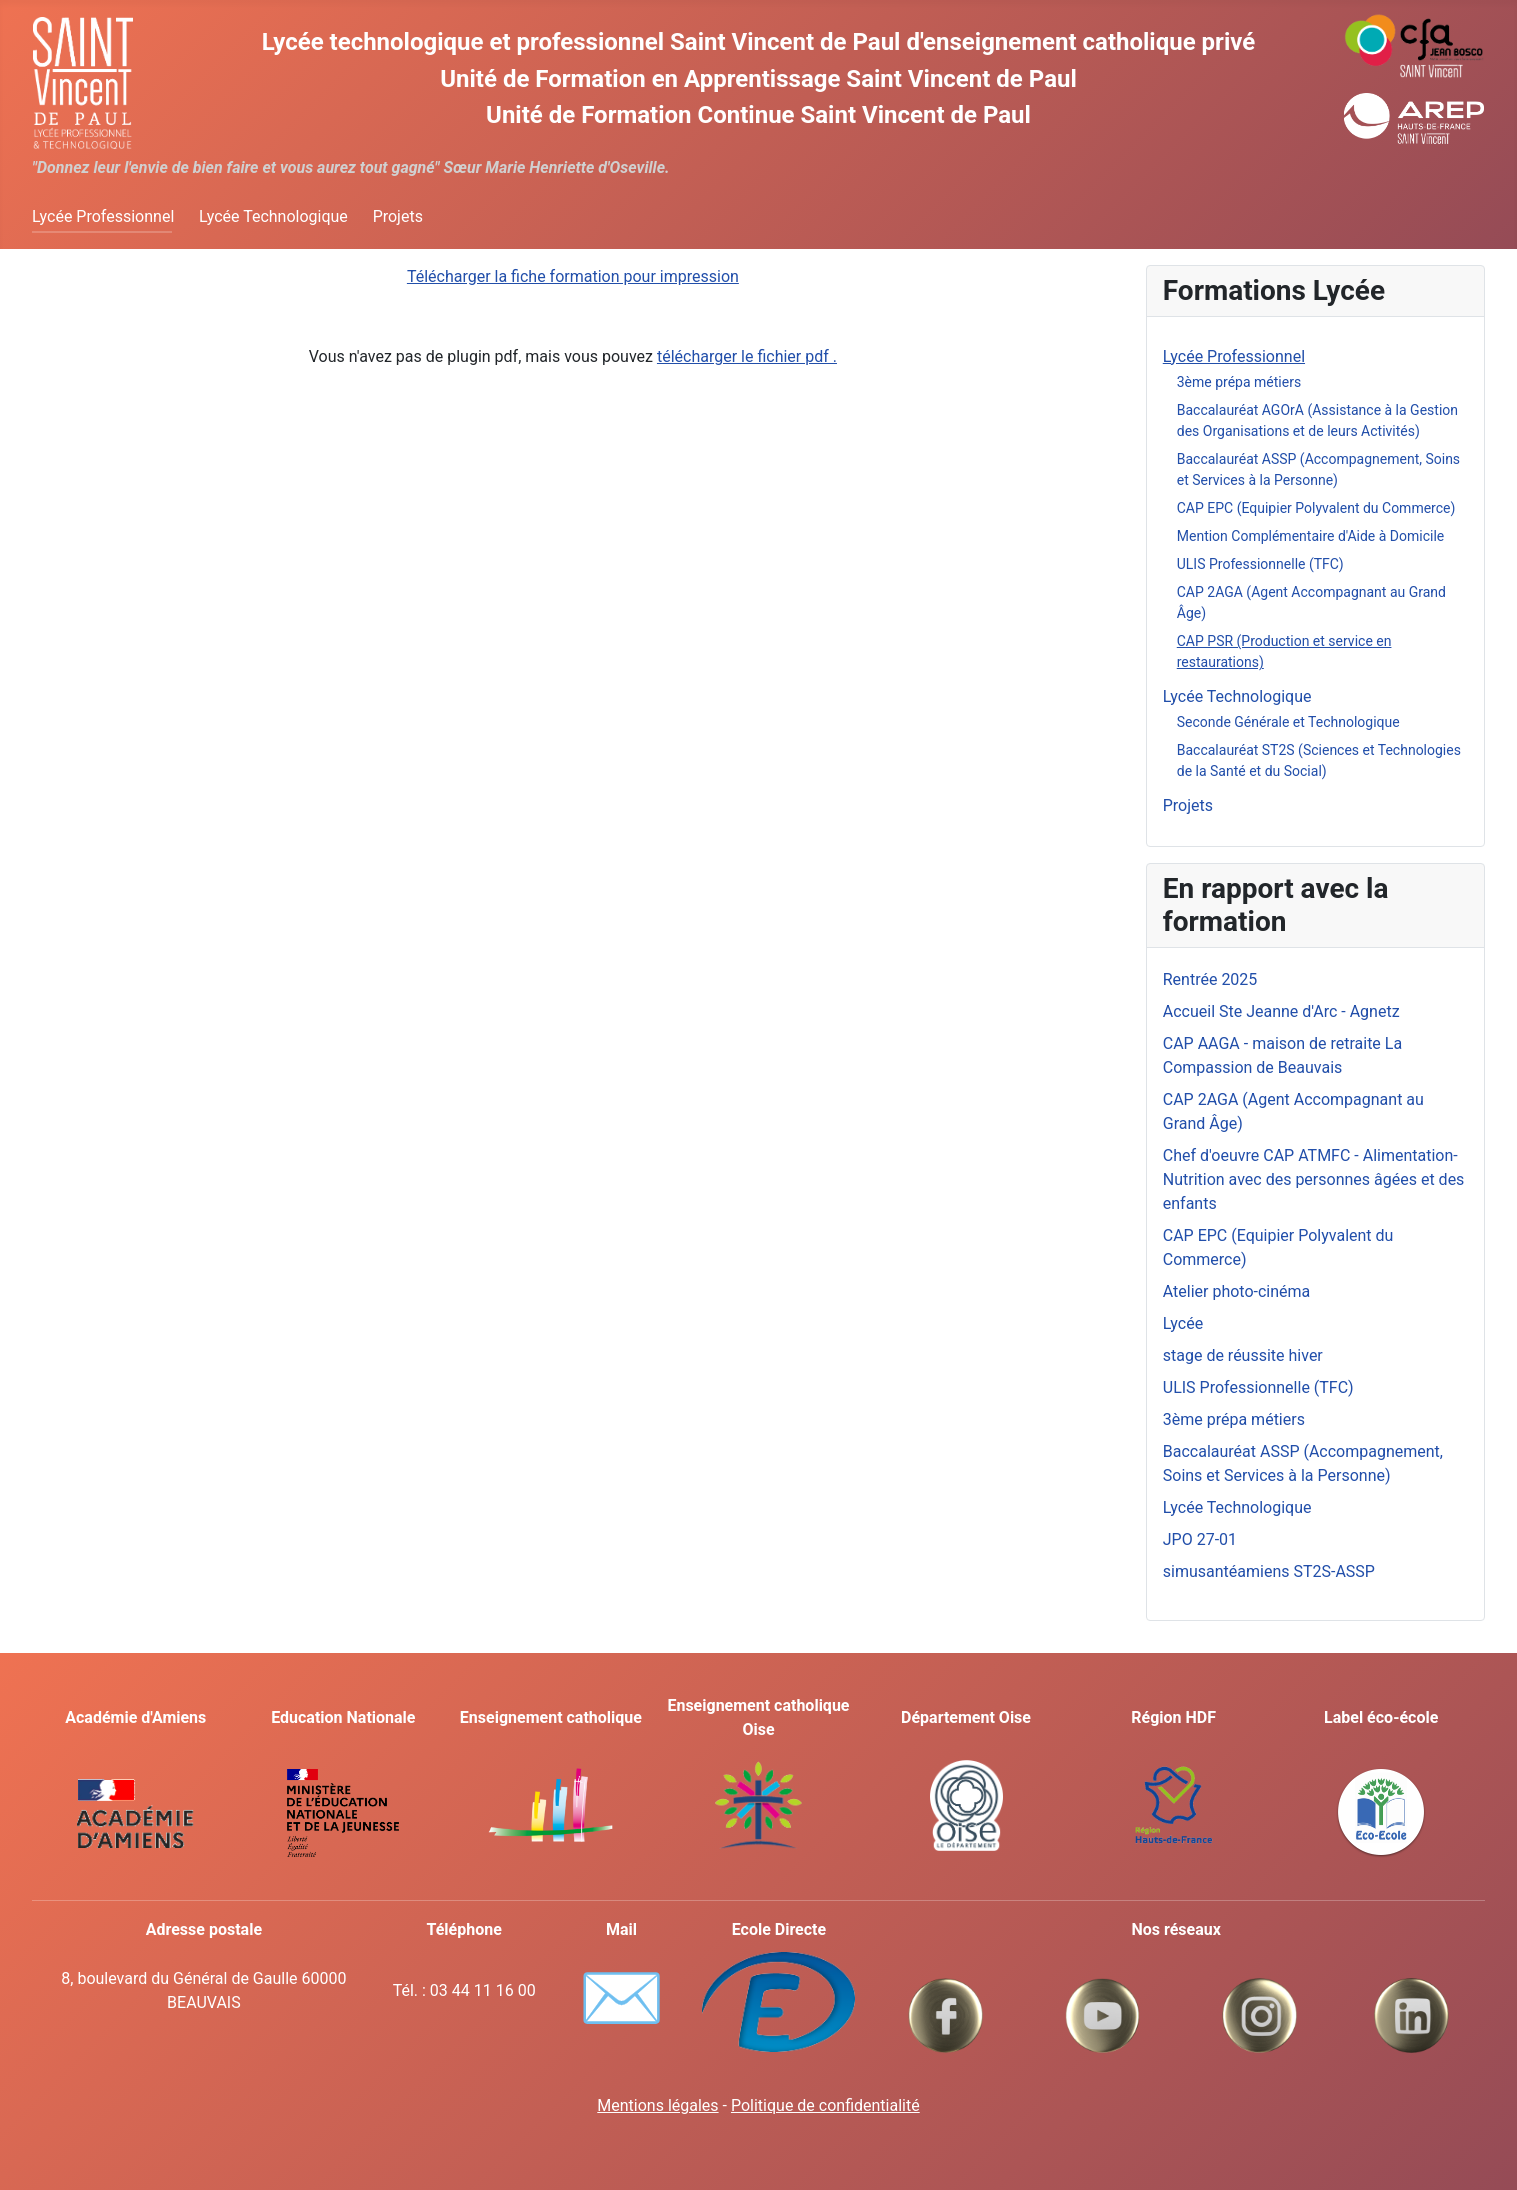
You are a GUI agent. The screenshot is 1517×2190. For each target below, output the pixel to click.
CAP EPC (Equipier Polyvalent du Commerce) (1316, 508)
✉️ (621, 1998)
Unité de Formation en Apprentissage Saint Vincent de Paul (758, 79)
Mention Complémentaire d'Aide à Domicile (1311, 536)
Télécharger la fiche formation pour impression (573, 276)
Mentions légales (657, 2105)
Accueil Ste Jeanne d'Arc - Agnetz (1281, 1011)
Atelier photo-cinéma (1237, 1291)
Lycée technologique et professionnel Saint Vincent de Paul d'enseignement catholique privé (758, 42)
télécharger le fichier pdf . (747, 356)
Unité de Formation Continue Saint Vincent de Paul (758, 115)
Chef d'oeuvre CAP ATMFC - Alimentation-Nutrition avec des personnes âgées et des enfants (1314, 1179)
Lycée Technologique (273, 216)
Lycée (1183, 1323)
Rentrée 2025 (1210, 979)
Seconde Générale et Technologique (1288, 722)
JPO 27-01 (1200, 1539)
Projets (398, 216)
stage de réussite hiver (1243, 1355)
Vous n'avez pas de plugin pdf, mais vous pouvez (573, 356)
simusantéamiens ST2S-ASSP (1269, 1571)
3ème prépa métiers (1239, 382)
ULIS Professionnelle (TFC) (1260, 564)
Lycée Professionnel (103, 216)
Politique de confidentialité (825, 2105)
